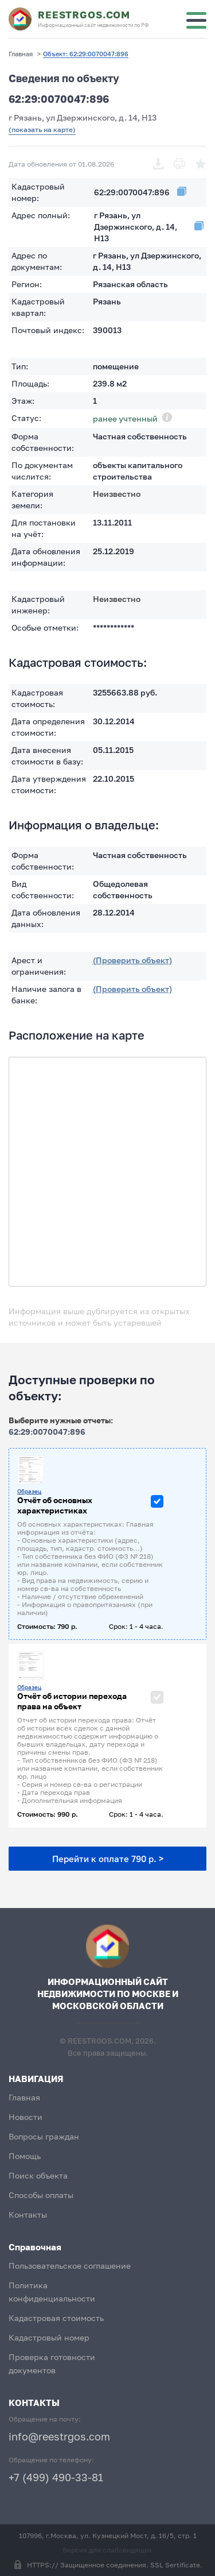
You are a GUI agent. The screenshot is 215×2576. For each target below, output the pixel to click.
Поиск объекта (38, 2175)
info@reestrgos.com (59, 2436)
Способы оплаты (41, 2195)
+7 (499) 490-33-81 (56, 2477)
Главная (24, 2097)
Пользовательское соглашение (70, 2265)
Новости (25, 2117)
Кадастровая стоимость (56, 2318)
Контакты (28, 2214)
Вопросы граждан (44, 2136)
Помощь (25, 2156)
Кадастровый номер (49, 2337)
